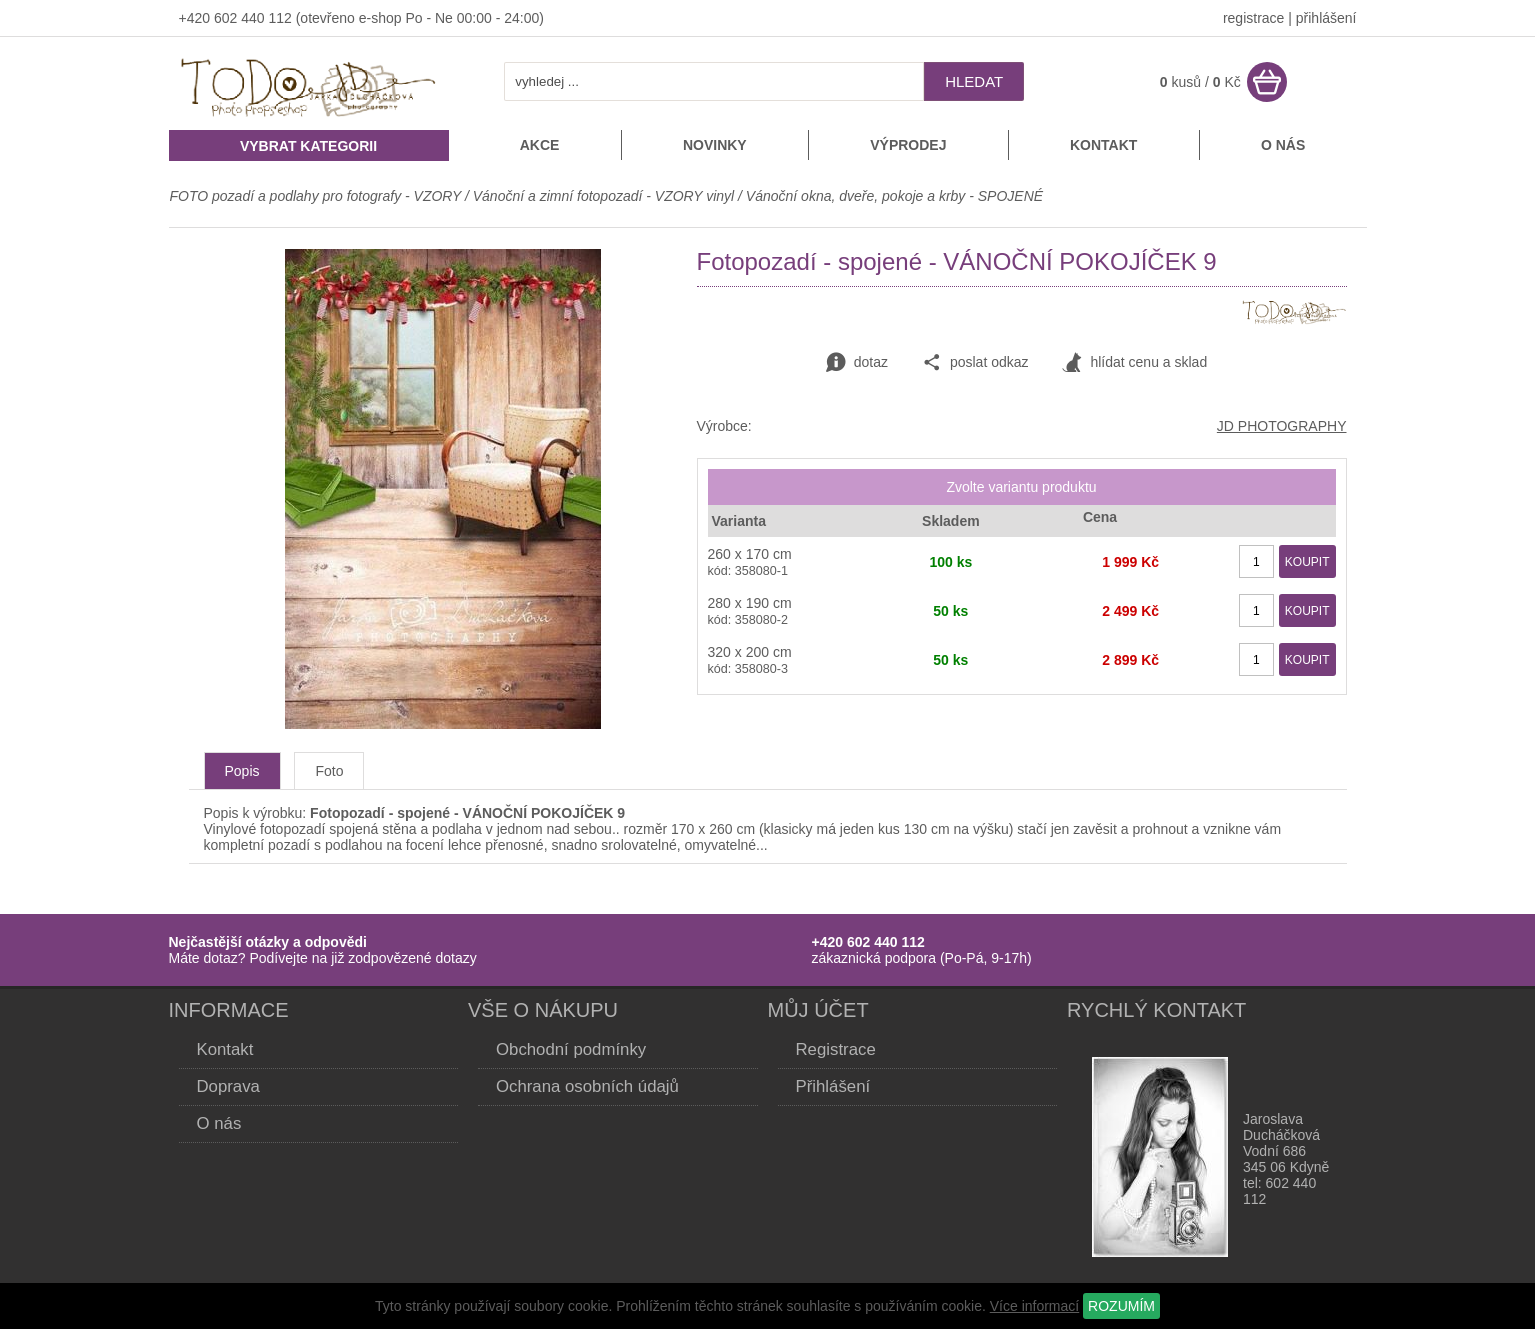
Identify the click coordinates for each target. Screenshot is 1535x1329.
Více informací (1034, 1306)
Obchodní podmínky (571, 1049)
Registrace (836, 1049)
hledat (974, 81)
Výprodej (908, 145)
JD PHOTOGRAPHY (1282, 426)
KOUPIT (1307, 562)
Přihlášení (833, 1086)
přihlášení (1326, 18)
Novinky (715, 145)
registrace (1253, 18)
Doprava (228, 1086)
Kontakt (1103, 145)
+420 (196, 18)
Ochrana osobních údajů (587, 1086)
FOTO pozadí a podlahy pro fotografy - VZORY (317, 196)
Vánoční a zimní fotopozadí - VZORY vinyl (603, 196)
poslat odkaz (975, 363)
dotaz (857, 363)
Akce (540, 145)
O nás (1283, 145)
